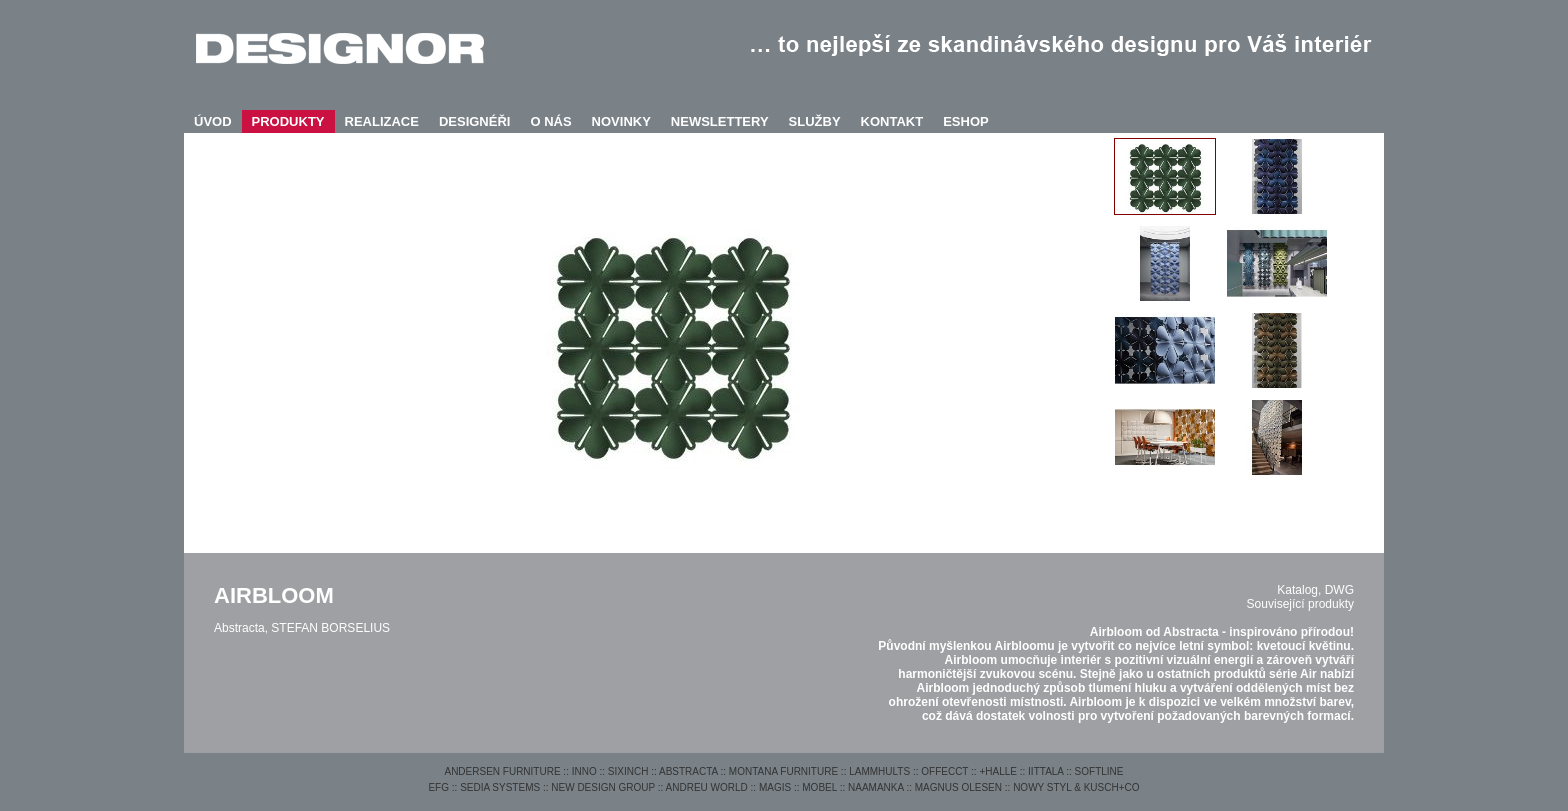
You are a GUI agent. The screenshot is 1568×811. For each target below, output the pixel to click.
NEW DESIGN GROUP (603, 787)
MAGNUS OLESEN (958, 787)
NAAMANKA (876, 787)
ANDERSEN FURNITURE (502, 771)
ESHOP (966, 121)
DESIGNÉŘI (475, 121)
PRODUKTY (288, 121)
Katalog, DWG (1315, 590)
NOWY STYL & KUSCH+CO (1076, 787)
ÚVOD (213, 121)
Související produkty (1300, 604)
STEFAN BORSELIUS (330, 628)
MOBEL (819, 787)
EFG (438, 787)
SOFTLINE (1099, 771)
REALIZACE (382, 121)
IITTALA (1045, 771)
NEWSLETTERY (720, 121)
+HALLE (998, 771)
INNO (584, 771)
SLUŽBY (815, 121)
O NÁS (550, 121)
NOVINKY (621, 121)
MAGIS (775, 787)
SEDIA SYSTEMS (500, 787)
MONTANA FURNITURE (783, 771)
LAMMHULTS (879, 771)
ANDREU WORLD (707, 787)
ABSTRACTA (688, 771)
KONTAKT (892, 121)
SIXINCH (628, 771)
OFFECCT (944, 771)
